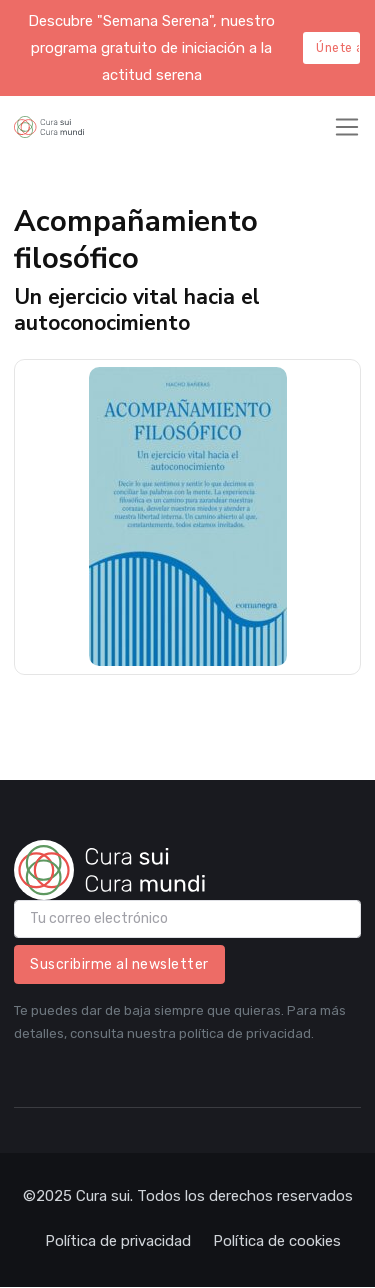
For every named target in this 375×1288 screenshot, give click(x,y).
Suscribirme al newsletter (119, 964)
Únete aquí (338, 48)
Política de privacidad (118, 1241)
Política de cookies (277, 1241)
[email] (187, 919)
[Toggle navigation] (347, 127)
